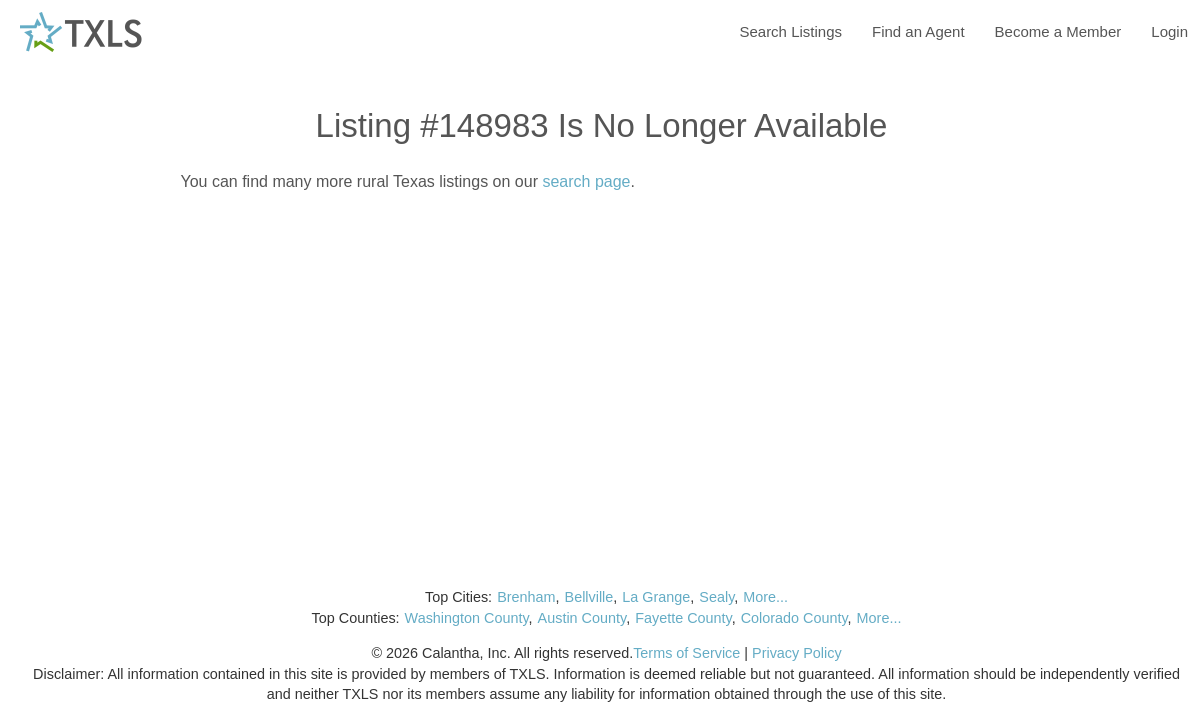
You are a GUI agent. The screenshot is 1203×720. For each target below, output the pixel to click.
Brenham (526, 597)
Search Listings (790, 31)
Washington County (467, 618)
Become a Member (1058, 31)
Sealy (716, 597)
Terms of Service (686, 653)
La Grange (656, 597)
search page (586, 181)
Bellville (589, 597)
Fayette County (683, 618)
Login (1169, 31)
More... (765, 597)
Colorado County (794, 618)
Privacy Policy (797, 653)
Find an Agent (918, 31)
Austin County (582, 618)
